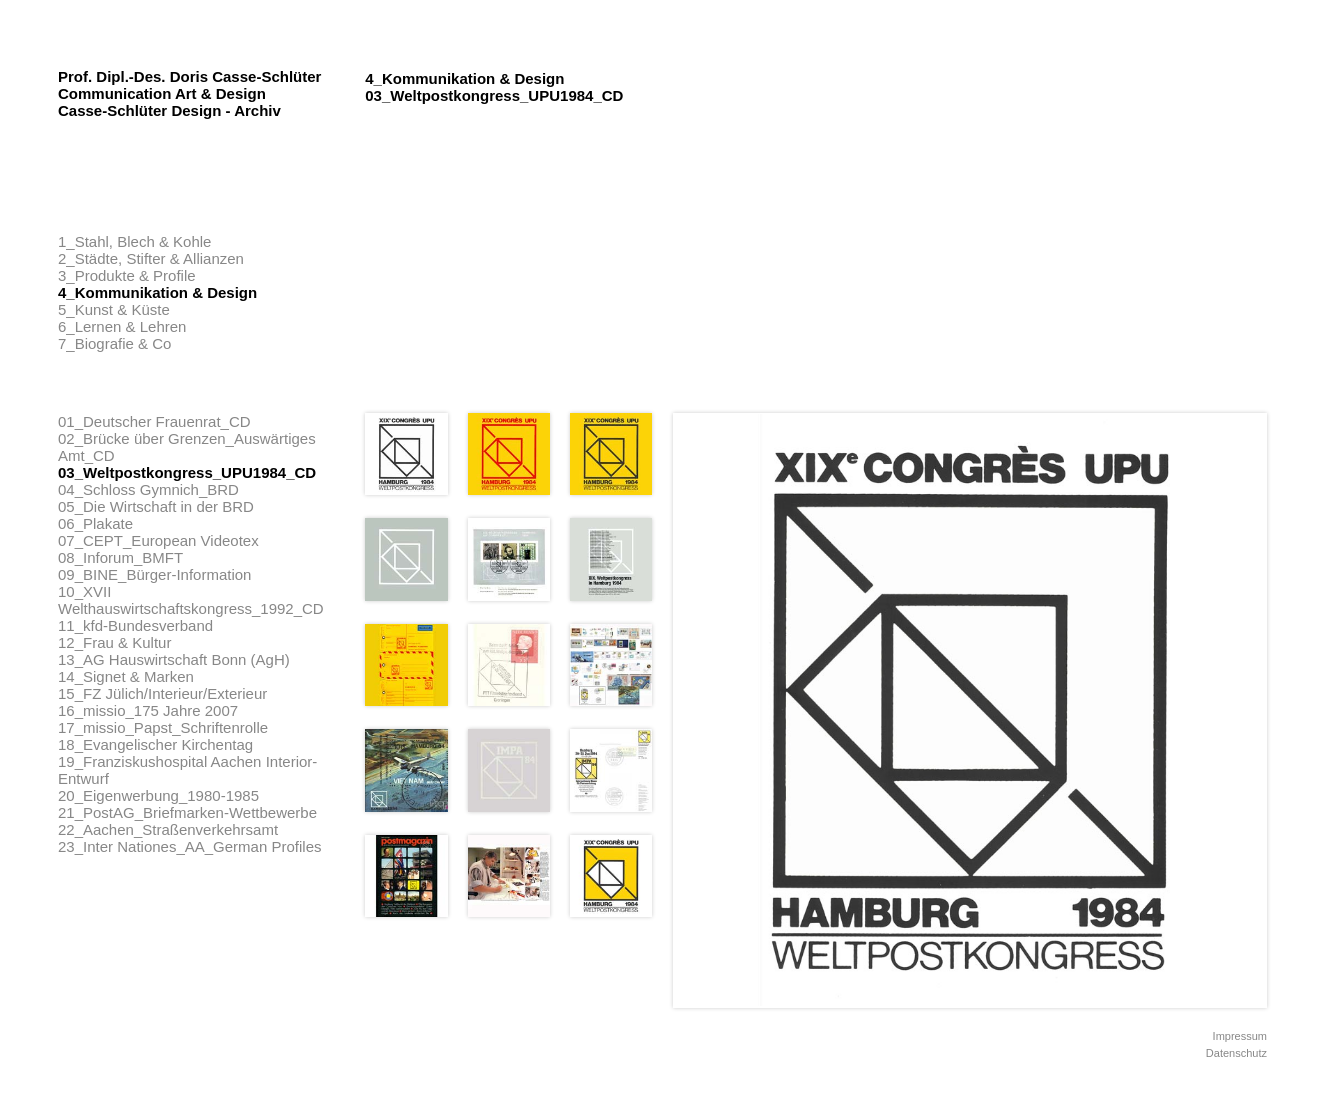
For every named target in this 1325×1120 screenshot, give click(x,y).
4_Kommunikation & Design (157, 292)
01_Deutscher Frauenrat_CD (154, 421)
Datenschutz (1236, 1053)
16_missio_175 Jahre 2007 (148, 710)
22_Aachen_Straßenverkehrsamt (168, 829)
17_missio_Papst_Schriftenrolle (163, 727)
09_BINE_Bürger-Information (154, 574)
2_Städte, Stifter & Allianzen (151, 258)
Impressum (1240, 1036)
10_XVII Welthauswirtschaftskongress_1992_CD (191, 600)
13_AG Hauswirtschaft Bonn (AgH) (174, 659)
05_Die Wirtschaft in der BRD (156, 506)
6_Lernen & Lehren (122, 326)
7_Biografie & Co (114, 343)
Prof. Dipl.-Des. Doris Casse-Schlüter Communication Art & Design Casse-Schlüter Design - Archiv (189, 93)
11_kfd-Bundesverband (135, 625)
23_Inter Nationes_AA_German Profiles (189, 846)
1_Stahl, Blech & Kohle (134, 241)
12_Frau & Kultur (114, 642)
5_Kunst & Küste (114, 309)
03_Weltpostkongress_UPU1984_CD (187, 472)
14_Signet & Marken (126, 676)
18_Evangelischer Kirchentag (155, 744)
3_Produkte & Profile (127, 275)
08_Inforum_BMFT (120, 557)
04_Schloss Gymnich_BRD (148, 489)
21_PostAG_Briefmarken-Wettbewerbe (187, 812)
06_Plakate (95, 523)
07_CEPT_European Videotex (158, 540)
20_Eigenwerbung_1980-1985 (158, 795)
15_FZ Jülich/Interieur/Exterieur (162, 693)
